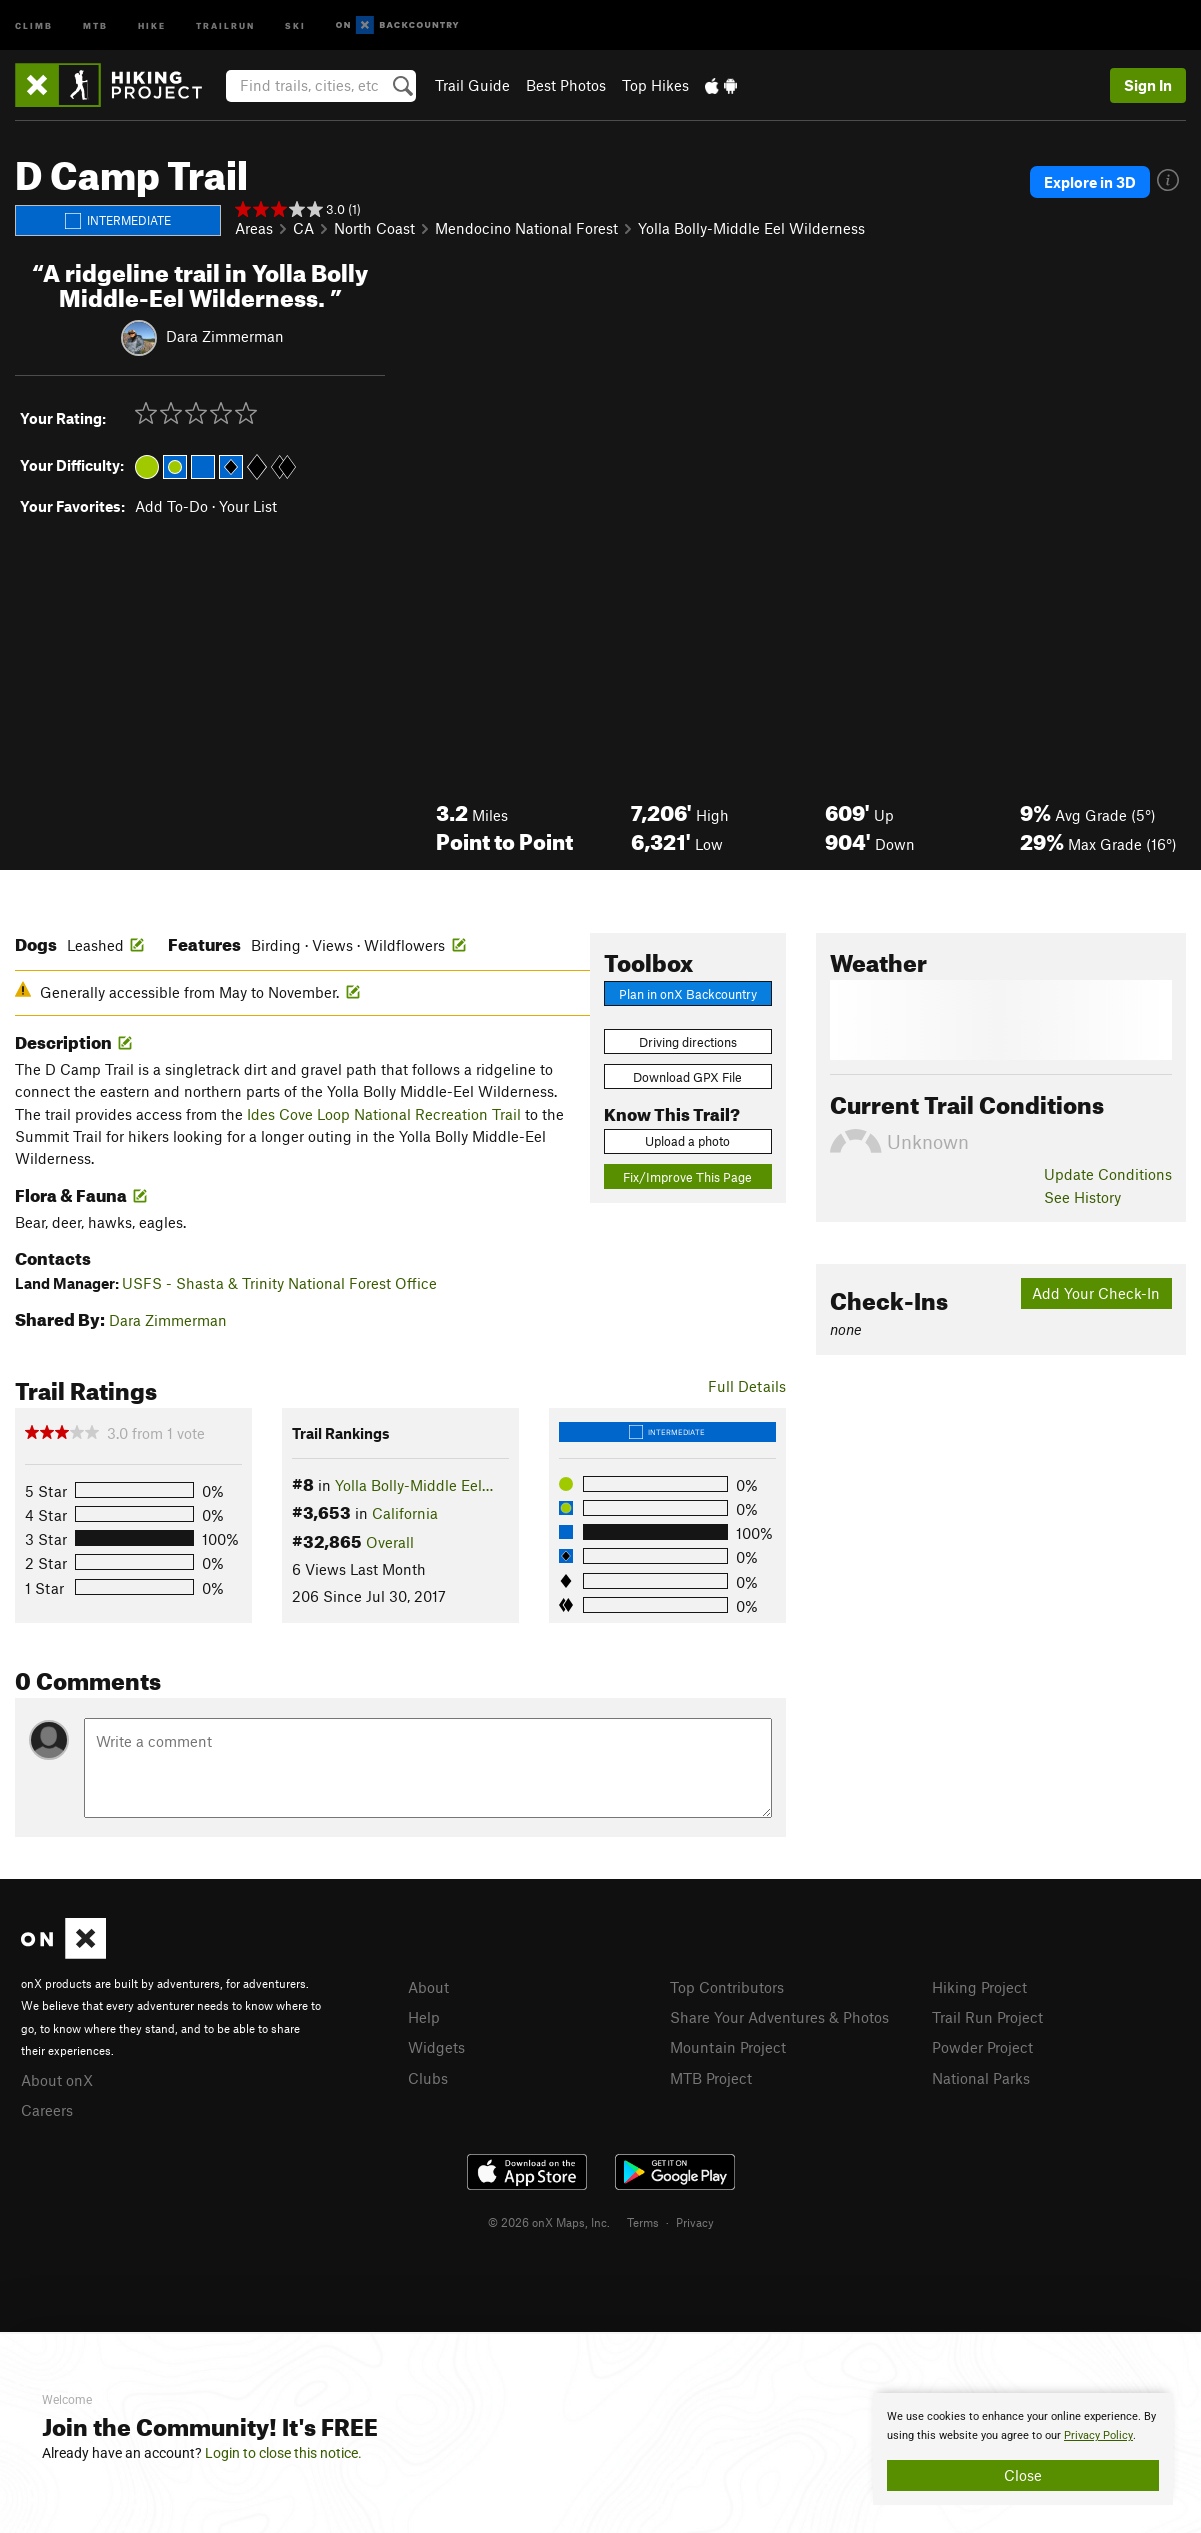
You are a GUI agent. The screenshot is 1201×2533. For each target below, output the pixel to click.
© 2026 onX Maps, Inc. (549, 2219)
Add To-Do (171, 506)
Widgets (436, 2045)
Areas (254, 228)
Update (1108, 1174)
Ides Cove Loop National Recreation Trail (384, 1114)
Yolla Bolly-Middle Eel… (414, 1485)
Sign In (1148, 85)
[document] (1023, 2449)
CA (303, 228)
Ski (295, 24)
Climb (34, 24)
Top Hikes (655, 85)
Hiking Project (979, 1987)
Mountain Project (728, 2045)
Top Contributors (727, 1987)
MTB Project (711, 2075)
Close (1023, 2475)
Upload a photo (687, 1141)
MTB (95, 24)
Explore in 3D (1090, 182)
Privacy (695, 2219)
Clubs (428, 2075)
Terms (643, 2219)
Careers (47, 2108)
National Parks (981, 2075)
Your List (248, 506)
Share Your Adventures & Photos (779, 2016)
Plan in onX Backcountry (688, 994)
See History (1082, 1197)
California (405, 1513)
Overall (390, 1542)
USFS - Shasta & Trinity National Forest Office (279, 1283)
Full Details (747, 1386)
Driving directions (688, 1042)
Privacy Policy (1098, 2435)
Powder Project (982, 2045)
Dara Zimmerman (225, 335)
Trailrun (225, 24)
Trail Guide (472, 85)
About (428, 1987)
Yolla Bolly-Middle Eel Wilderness (751, 228)
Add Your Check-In (1096, 1293)
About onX (57, 2079)
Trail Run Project (987, 2016)
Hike (152, 24)
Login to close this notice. (283, 2453)
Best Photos (566, 85)
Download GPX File (687, 1077)
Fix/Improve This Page (687, 1177)
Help (424, 2016)
